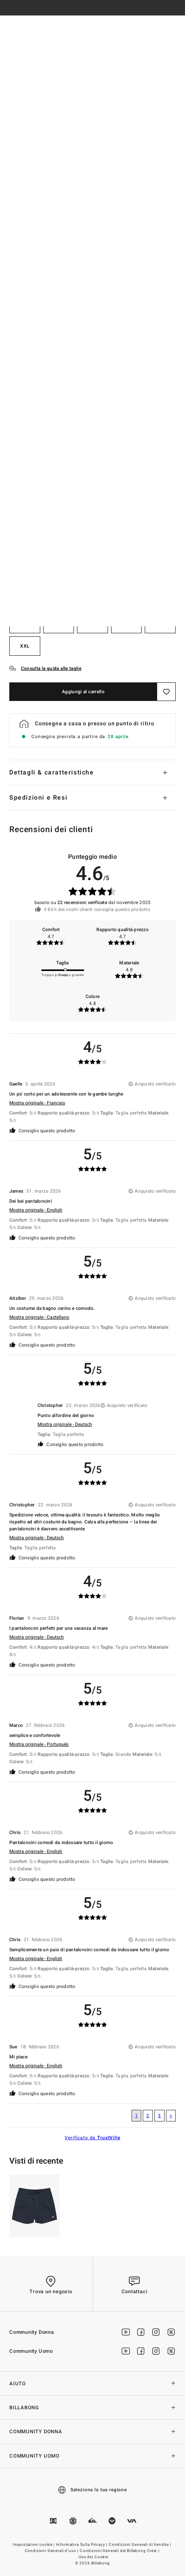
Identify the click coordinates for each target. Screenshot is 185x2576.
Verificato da (92, 2137)
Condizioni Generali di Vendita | (140, 2544)
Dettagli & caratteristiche (51, 772)
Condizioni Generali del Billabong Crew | (120, 2551)
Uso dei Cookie (93, 2557)
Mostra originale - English (35, 1210)
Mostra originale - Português (39, 1744)
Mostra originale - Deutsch (65, 1424)
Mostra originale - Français (37, 1102)
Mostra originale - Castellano (39, 1317)
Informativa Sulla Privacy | (82, 2544)
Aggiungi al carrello (83, 691)
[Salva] (166, 691)
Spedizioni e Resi (38, 797)
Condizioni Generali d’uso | (52, 2551)
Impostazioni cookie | (34, 2544)
